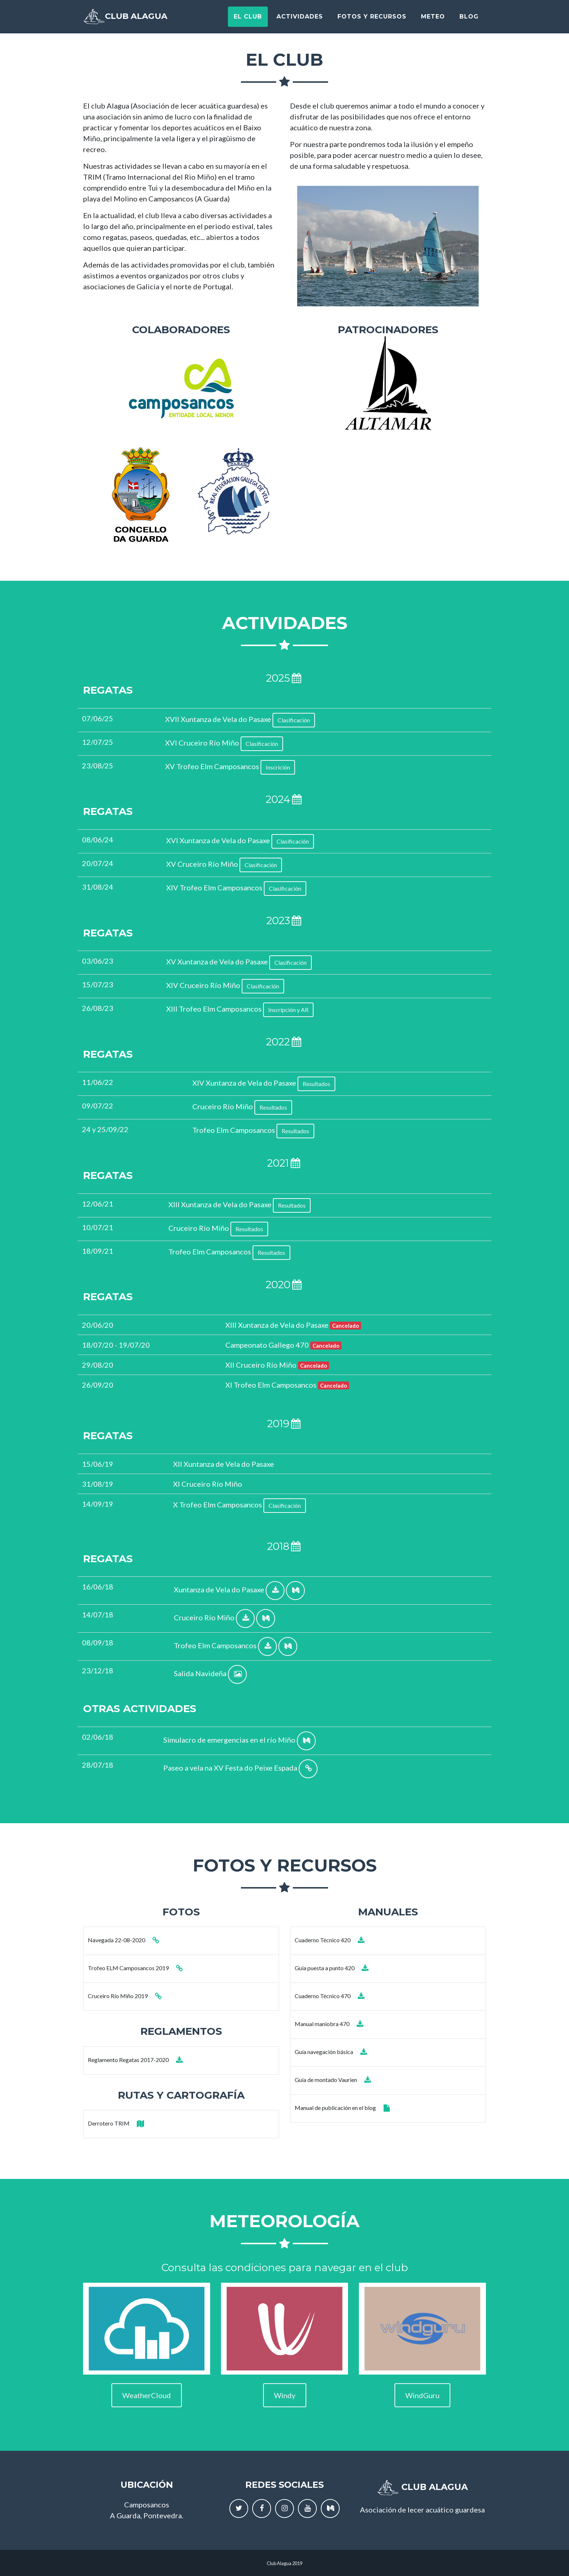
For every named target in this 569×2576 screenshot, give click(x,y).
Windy (284, 2395)
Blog (469, 19)
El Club (248, 19)
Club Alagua (138, 20)
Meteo (433, 19)
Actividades (300, 19)
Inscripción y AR (288, 1009)
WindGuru (422, 2395)
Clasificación (294, 720)
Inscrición (278, 767)
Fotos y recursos (371, 19)
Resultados (316, 1083)
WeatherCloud (146, 2395)
